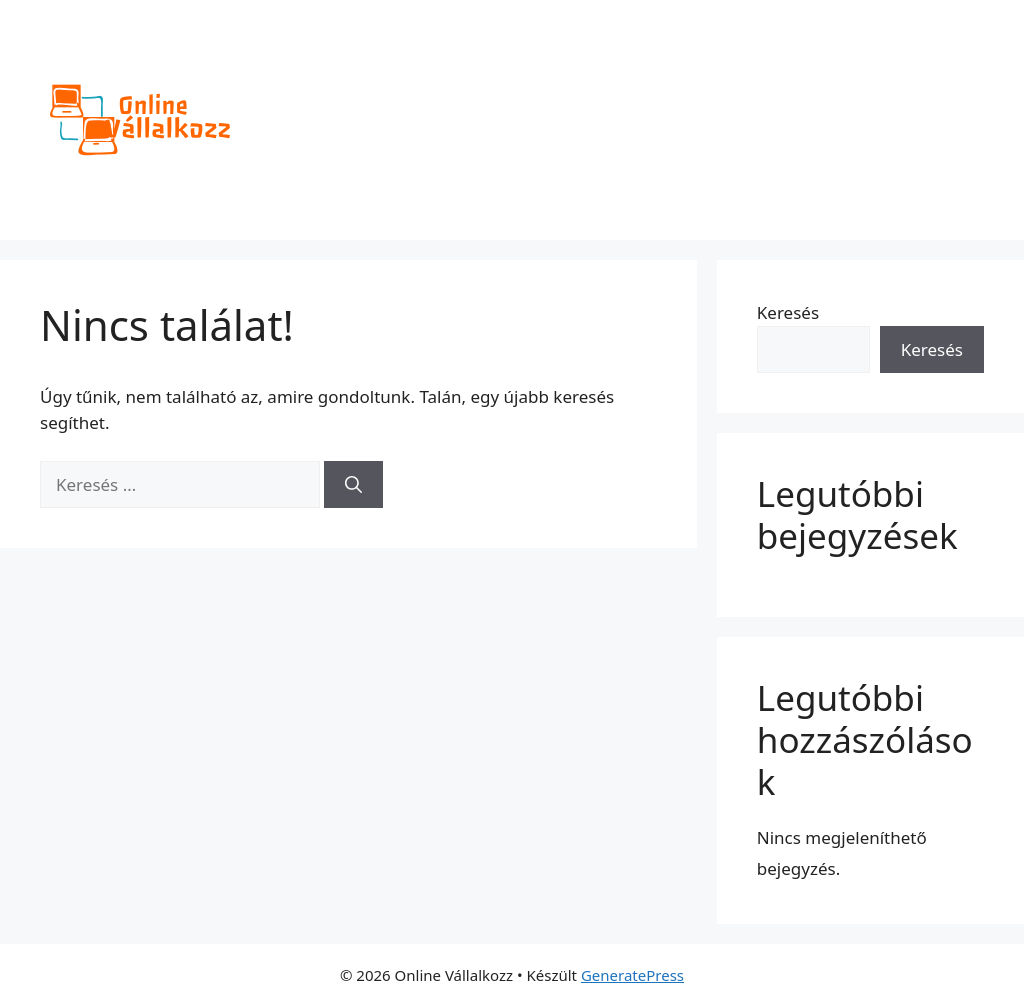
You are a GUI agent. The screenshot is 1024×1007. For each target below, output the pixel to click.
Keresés (788, 312)
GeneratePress (632, 975)
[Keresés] (353, 485)
